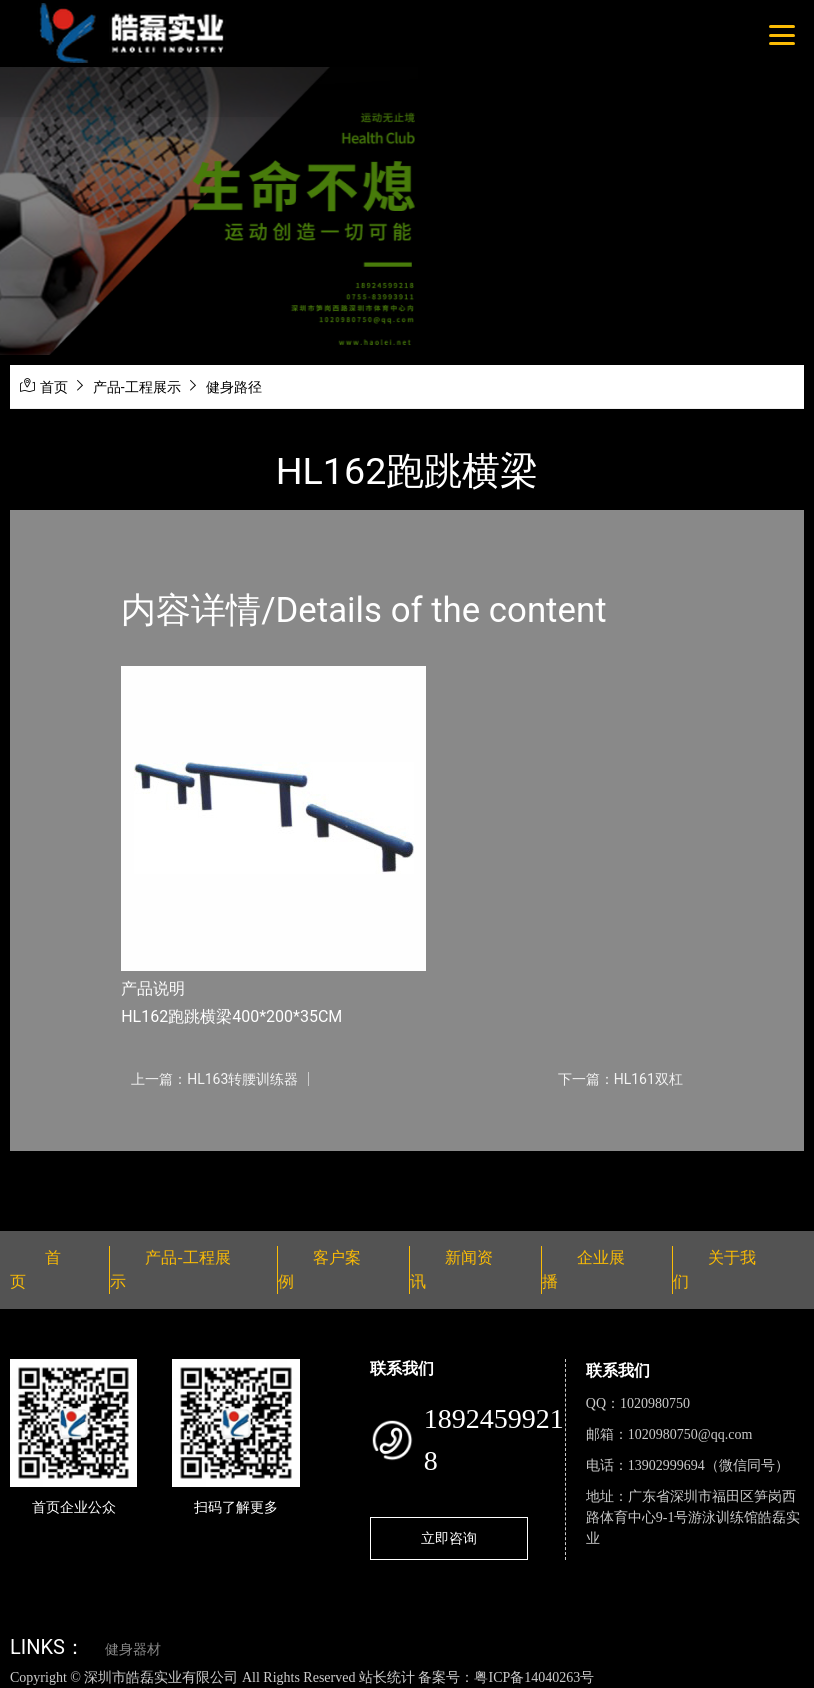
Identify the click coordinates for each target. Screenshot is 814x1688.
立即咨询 (449, 1538)
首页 (54, 387)
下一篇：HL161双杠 (620, 1079)
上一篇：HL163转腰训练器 (214, 1079)
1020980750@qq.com (690, 1434)
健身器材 (133, 1649)
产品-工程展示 (137, 387)
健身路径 (234, 387)
